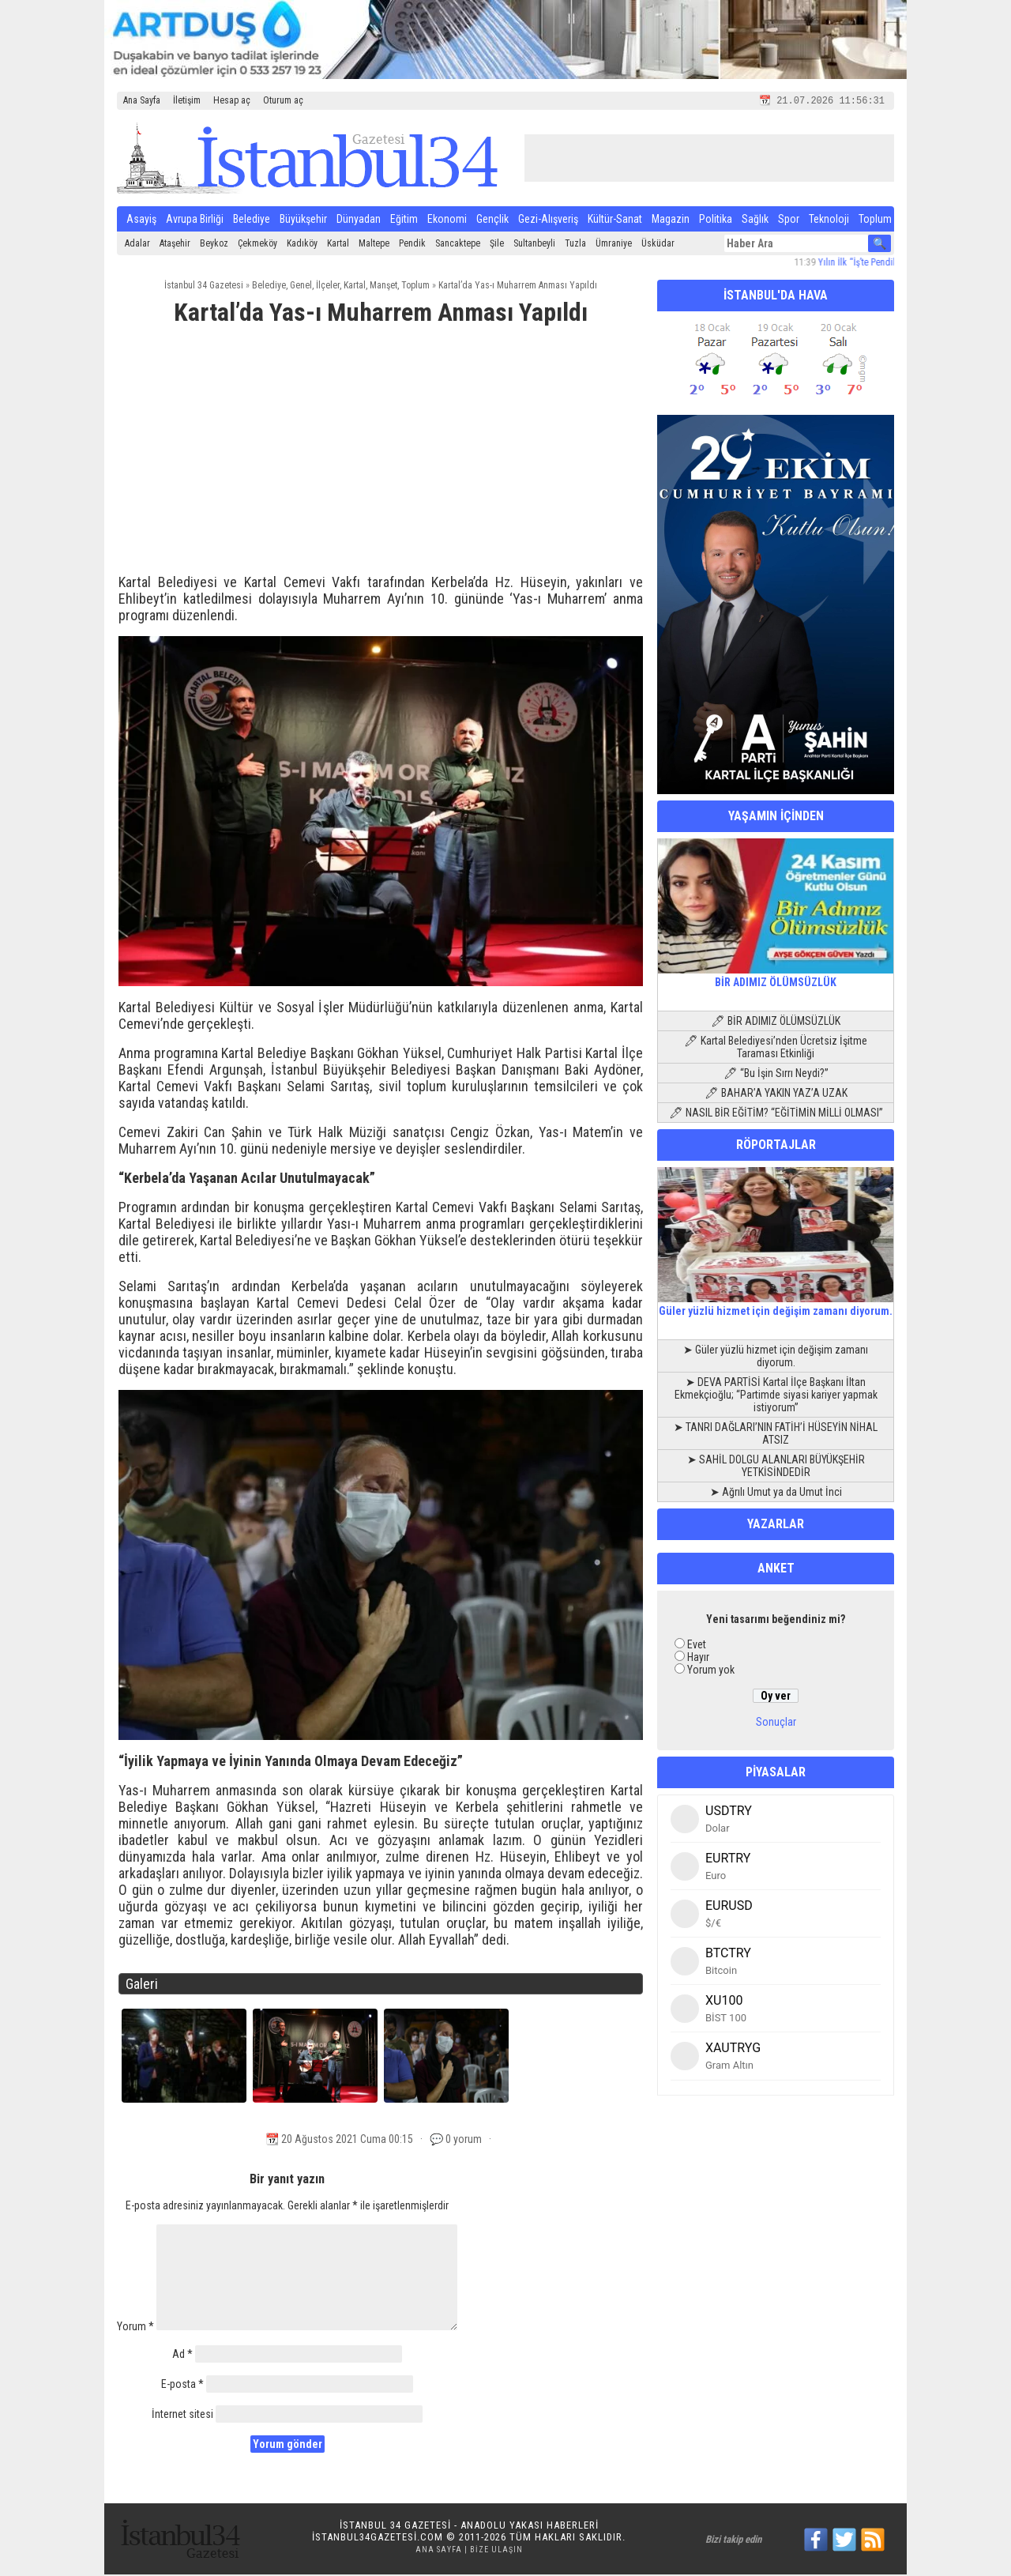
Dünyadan (358, 220)
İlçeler (328, 286)
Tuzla (575, 244)
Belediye (251, 220)
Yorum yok (711, 1671)
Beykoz (214, 244)
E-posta (182, 2385)
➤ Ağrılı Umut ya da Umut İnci (776, 1493)
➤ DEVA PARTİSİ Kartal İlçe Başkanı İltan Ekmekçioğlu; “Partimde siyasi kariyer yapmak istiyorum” (776, 1396)
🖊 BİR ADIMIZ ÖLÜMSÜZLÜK (775, 1022)
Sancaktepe (457, 244)
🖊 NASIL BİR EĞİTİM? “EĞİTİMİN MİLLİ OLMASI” (776, 1114)
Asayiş (141, 220)
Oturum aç (283, 100)
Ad (182, 2355)
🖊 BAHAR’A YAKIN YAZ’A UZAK (776, 1094)
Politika (715, 220)
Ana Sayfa (141, 100)
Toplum (875, 220)
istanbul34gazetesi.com (377, 2538)
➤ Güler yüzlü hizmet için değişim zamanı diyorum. (775, 1357)
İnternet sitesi (182, 2415)
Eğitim (404, 220)
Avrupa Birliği (195, 220)
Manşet (383, 286)
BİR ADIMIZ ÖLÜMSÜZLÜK (775, 977)
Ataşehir (175, 244)
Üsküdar (658, 244)
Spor (788, 220)
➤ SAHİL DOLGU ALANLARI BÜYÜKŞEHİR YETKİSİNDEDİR (776, 1467)
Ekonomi (447, 220)
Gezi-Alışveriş (548, 220)
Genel (301, 286)
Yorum (135, 2328)
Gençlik (492, 220)
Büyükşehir (303, 220)
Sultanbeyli (534, 244)
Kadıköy (302, 244)
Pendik (412, 244)
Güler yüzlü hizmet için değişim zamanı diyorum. (775, 1306)
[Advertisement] (380, 458)
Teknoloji (829, 220)
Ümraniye (614, 244)
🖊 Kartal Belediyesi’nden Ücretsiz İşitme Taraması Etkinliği (775, 1048)
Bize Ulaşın (496, 2551)
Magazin (671, 220)
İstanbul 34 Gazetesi (203, 286)
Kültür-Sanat (615, 220)
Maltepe (374, 244)
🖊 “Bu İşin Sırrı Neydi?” (776, 1074)
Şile (497, 244)
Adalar (137, 244)
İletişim (187, 100)
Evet (696, 1646)
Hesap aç (231, 100)
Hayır (698, 1658)
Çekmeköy (257, 244)
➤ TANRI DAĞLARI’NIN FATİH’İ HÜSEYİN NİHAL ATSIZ (776, 1435)
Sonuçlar (776, 1723)
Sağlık (755, 220)
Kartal (338, 244)
